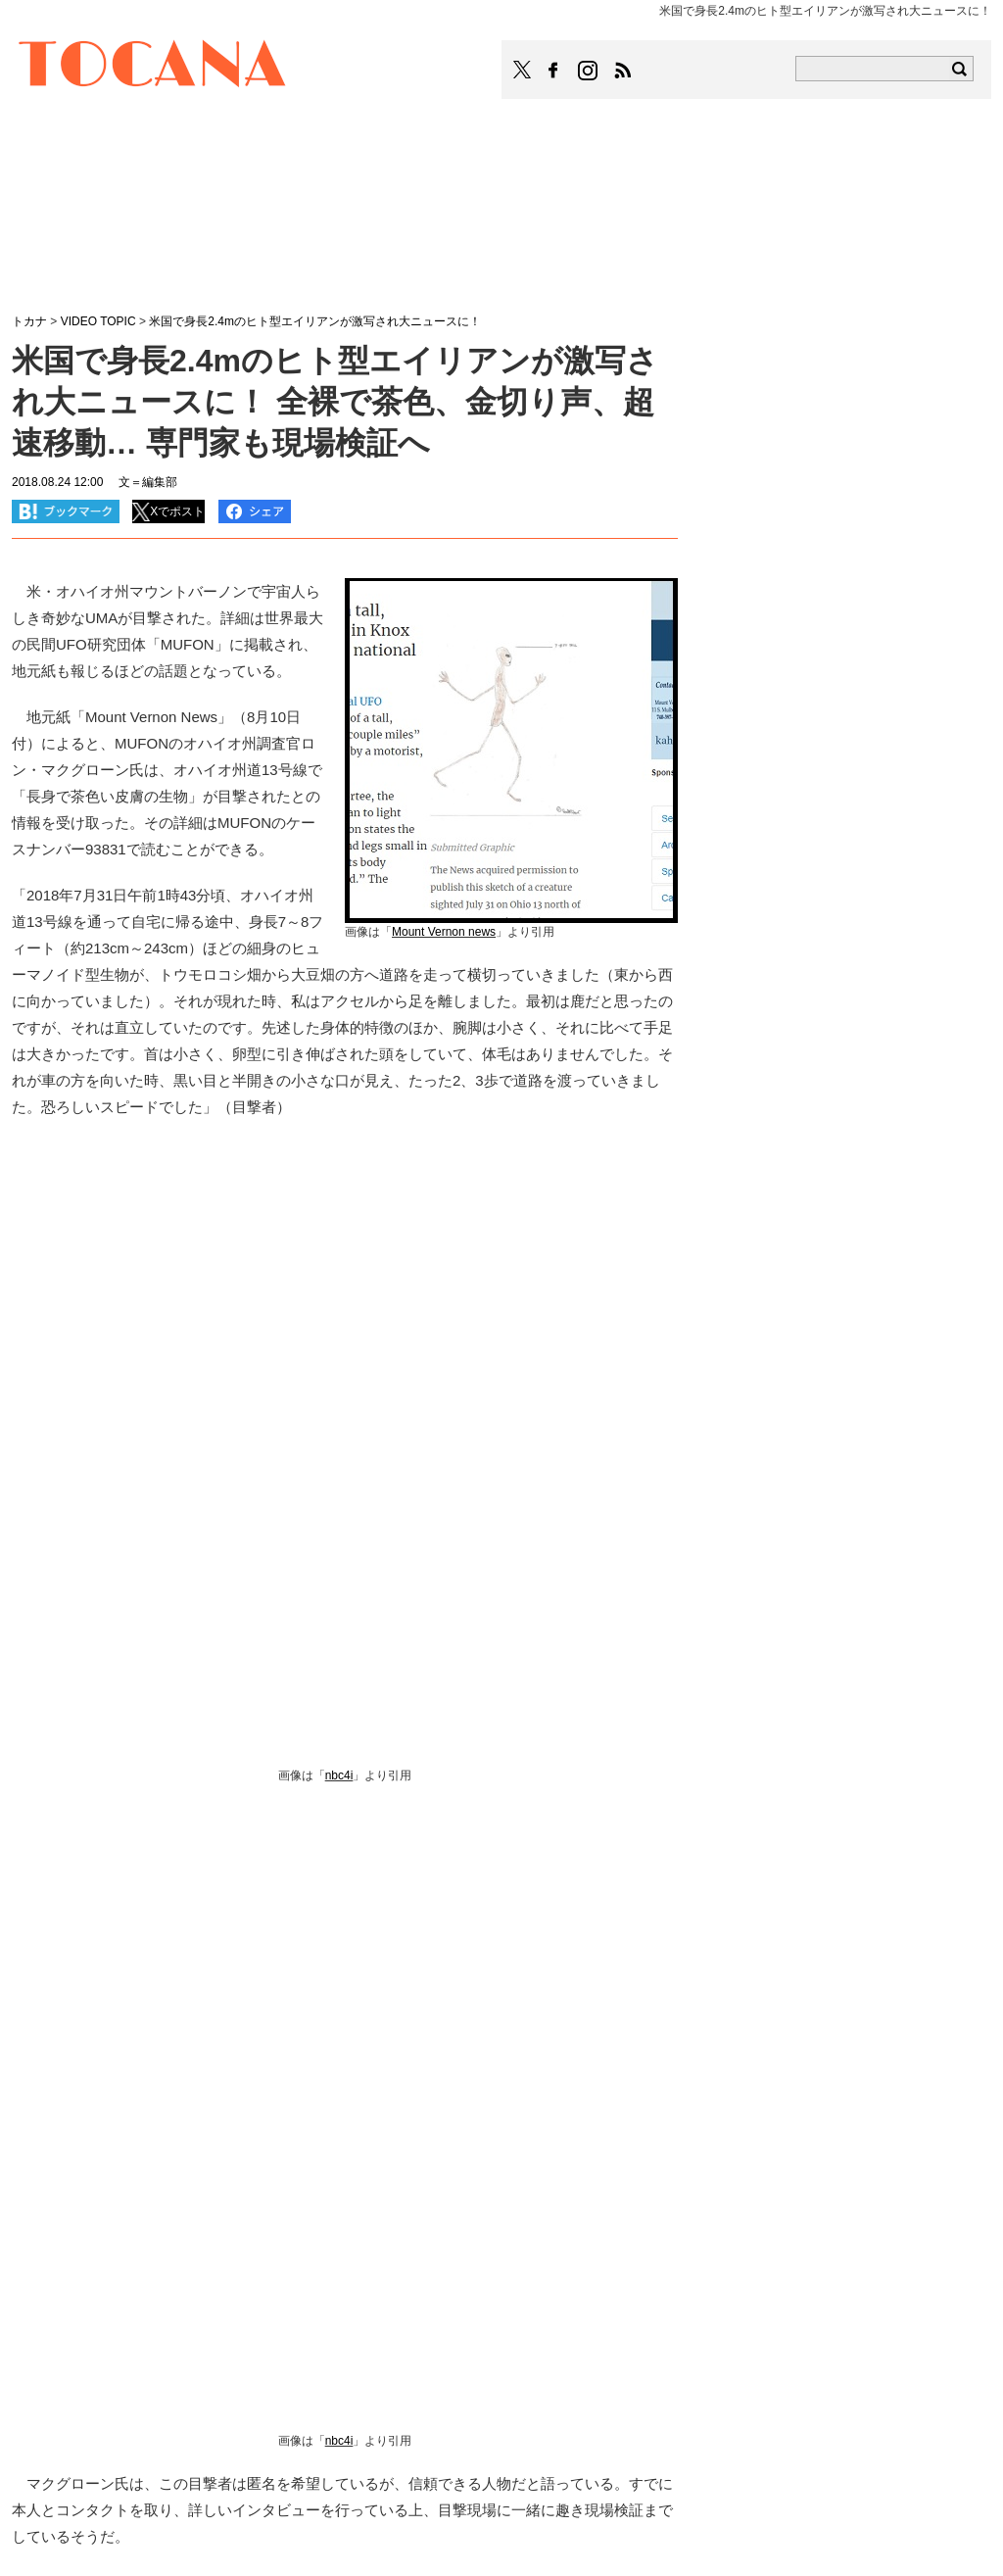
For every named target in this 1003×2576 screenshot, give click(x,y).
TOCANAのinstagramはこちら (588, 70)
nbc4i (339, 1775)
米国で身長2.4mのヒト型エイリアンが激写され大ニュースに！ (315, 321)
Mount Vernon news (444, 932)
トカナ (29, 321)
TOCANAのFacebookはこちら (553, 70)
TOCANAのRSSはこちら (623, 70)
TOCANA (153, 67)
